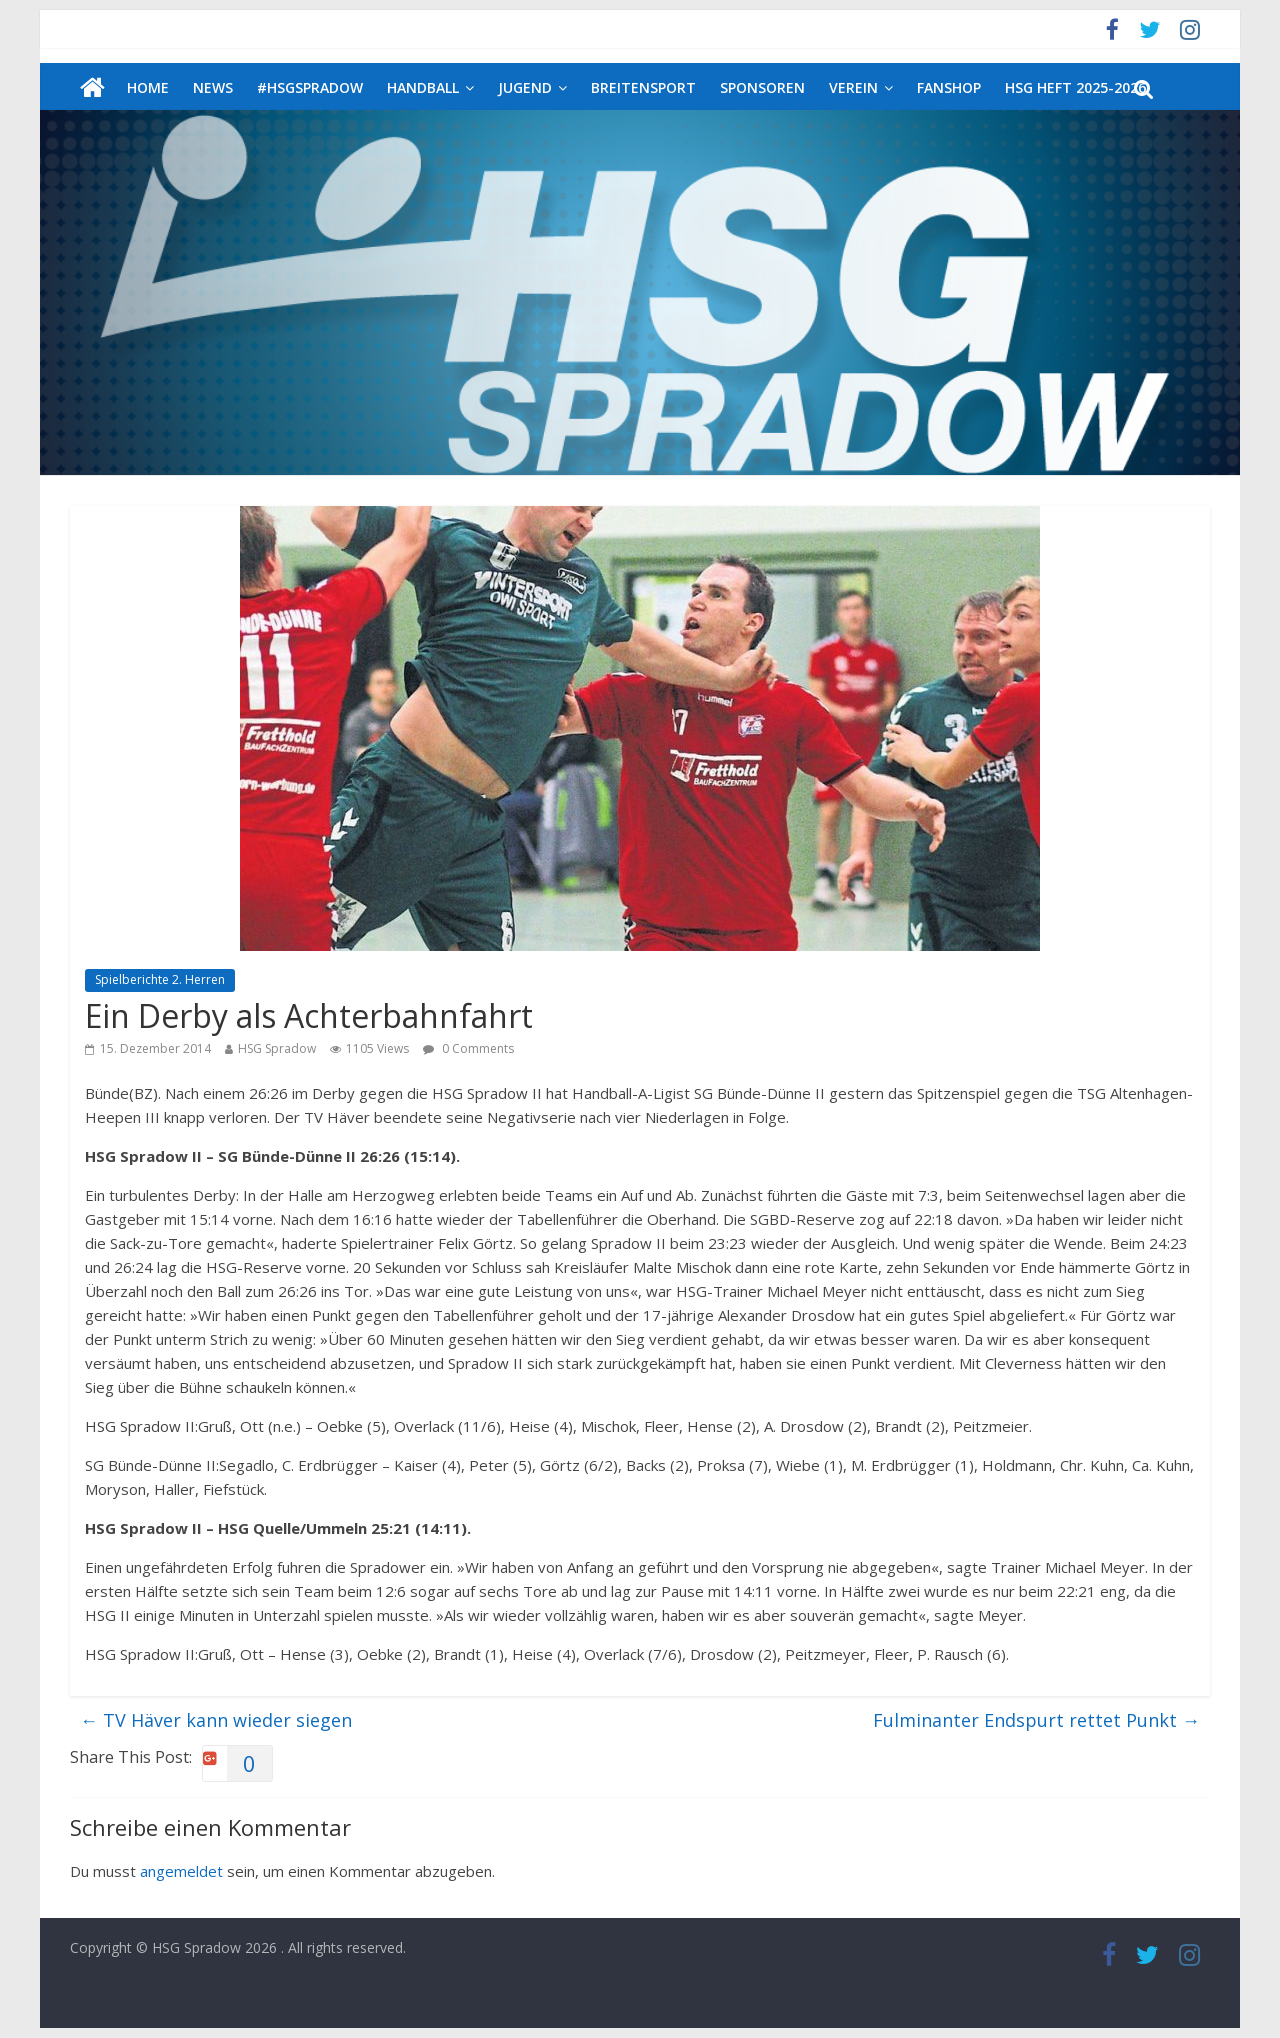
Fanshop (949, 87)
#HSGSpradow (310, 87)
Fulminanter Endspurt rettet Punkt (1036, 1720)
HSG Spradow (277, 1048)
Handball (423, 87)
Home (148, 87)
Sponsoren (762, 87)
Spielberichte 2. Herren (160, 979)
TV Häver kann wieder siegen (216, 1720)
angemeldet (181, 1871)
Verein (853, 87)
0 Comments (468, 1048)
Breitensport (643, 87)
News (213, 87)
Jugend (525, 87)
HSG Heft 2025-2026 (1075, 87)
